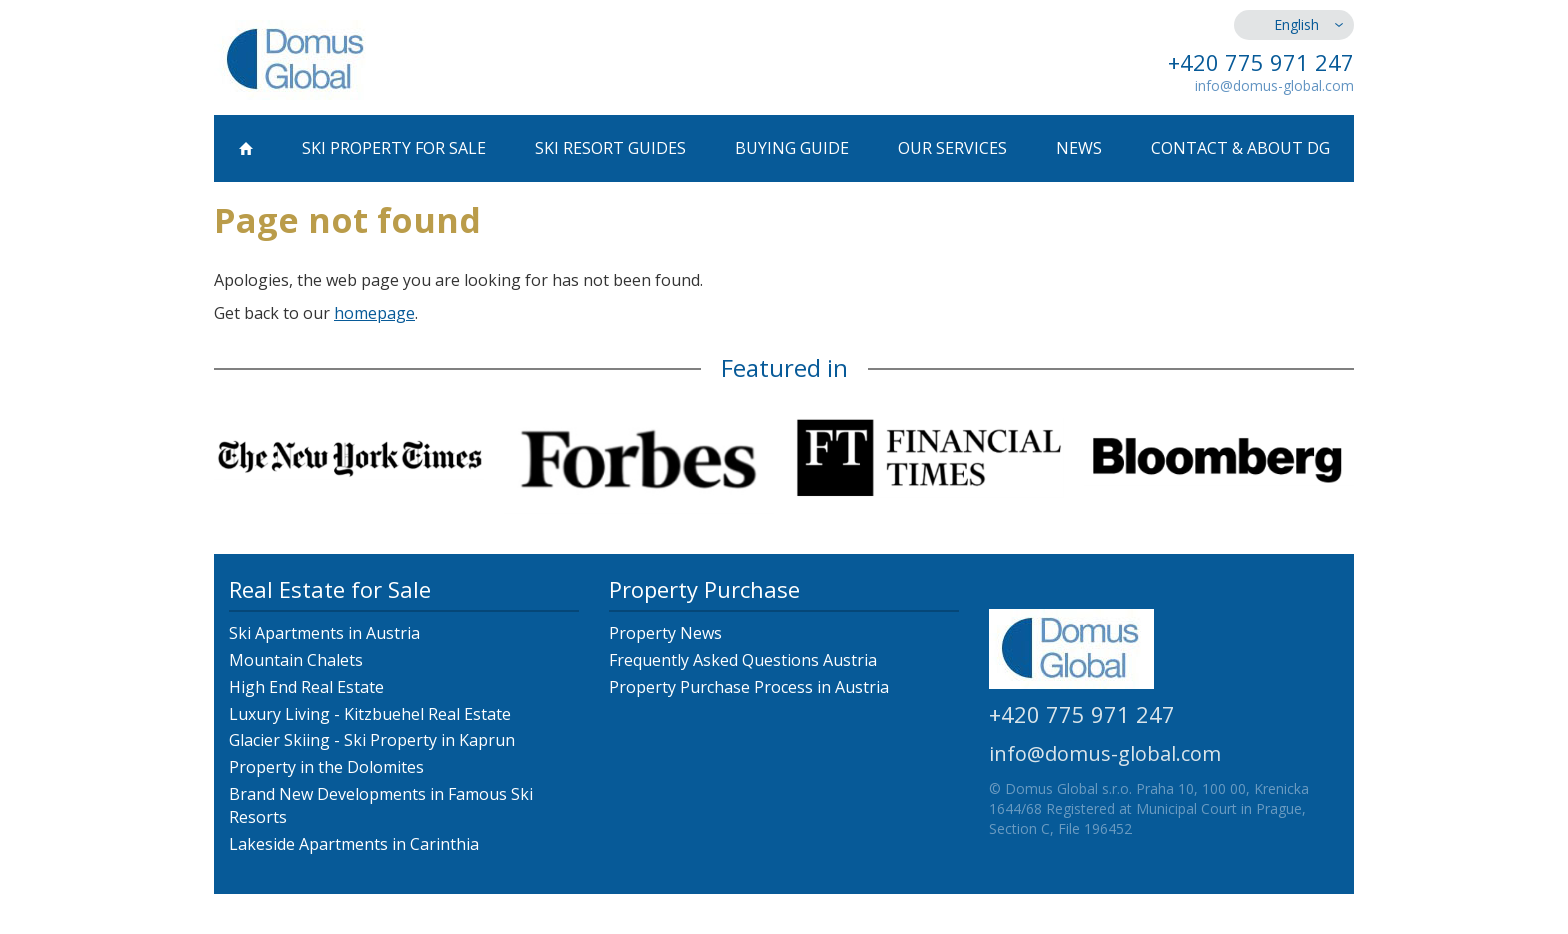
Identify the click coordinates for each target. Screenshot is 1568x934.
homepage (374, 313)
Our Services (952, 148)
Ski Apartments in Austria (324, 633)
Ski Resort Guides (610, 148)
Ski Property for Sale (394, 148)
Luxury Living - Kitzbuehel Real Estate (370, 714)
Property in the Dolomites (326, 767)
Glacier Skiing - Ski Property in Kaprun (372, 740)
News (1079, 148)
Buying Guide (792, 148)
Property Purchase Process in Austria (749, 687)
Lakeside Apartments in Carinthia (354, 844)
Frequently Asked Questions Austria (743, 660)
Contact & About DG (1240, 148)
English (1296, 24)
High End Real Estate (306, 687)
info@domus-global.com (1274, 85)
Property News (665, 633)
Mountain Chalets (296, 660)
